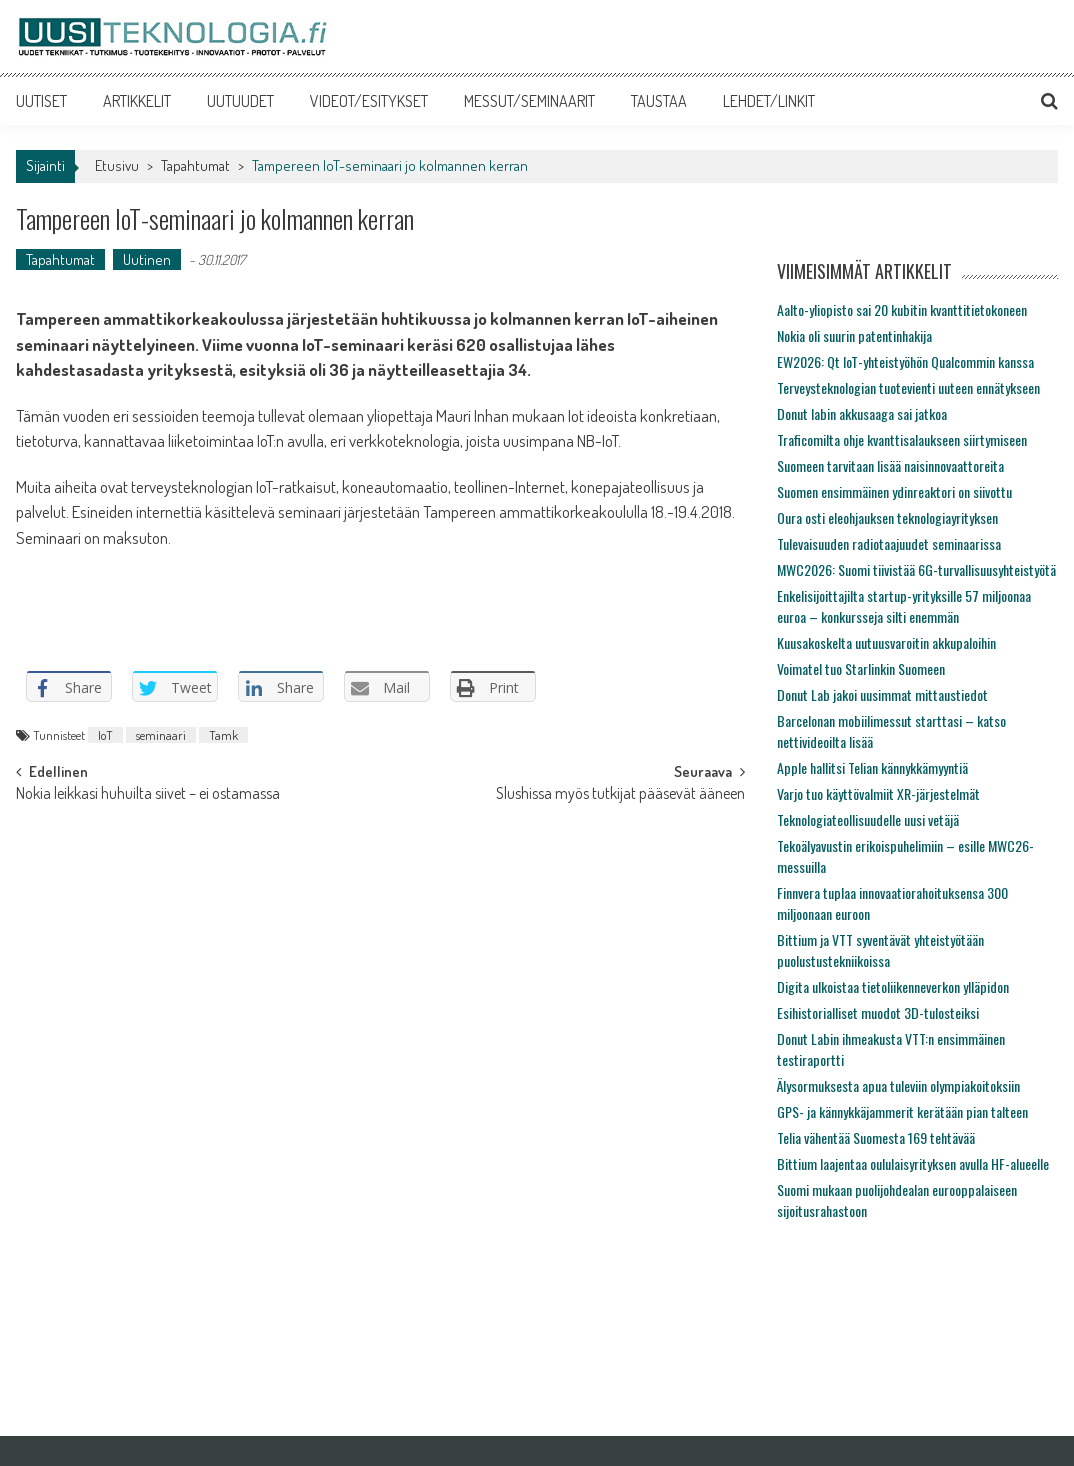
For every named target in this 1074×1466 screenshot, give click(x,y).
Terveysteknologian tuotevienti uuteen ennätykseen (908, 387)
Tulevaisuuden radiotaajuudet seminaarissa (889, 543)
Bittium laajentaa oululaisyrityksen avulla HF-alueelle (913, 1163)
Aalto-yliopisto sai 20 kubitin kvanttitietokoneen (902, 309)
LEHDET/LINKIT (769, 101)
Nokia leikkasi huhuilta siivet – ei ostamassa (148, 795)
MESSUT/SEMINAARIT (529, 101)
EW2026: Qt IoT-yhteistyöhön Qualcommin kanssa (905, 361)
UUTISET (41, 101)
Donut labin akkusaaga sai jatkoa (862, 413)
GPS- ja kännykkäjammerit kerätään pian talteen (902, 1111)
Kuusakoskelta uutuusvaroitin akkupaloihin (886, 642)
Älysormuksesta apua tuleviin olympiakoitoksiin (898, 1085)
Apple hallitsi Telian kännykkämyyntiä (872, 767)
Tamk (223, 735)
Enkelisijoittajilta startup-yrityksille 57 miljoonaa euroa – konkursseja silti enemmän (904, 606)
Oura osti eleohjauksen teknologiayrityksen (887, 517)
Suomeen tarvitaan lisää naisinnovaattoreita (890, 465)
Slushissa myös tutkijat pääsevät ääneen (620, 795)
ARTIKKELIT (137, 101)
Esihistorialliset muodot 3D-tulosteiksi (878, 1012)
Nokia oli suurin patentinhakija (854, 335)
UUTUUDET (240, 101)
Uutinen (147, 259)
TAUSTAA (659, 101)
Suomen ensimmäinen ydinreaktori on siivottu (894, 491)
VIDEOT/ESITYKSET (369, 101)
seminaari (161, 735)
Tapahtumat (195, 165)
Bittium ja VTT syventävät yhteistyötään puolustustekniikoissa (880, 950)
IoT (105, 735)
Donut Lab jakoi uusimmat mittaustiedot (882, 694)
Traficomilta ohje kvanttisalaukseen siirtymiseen (902, 439)
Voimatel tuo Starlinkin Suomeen (861, 668)
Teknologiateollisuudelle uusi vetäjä (868, 819)
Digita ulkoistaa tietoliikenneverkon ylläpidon (893, 986)
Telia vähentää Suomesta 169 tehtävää (876, 1137)
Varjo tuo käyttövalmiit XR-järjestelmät (878, 793)
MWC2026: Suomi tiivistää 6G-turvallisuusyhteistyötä (916, 569)
